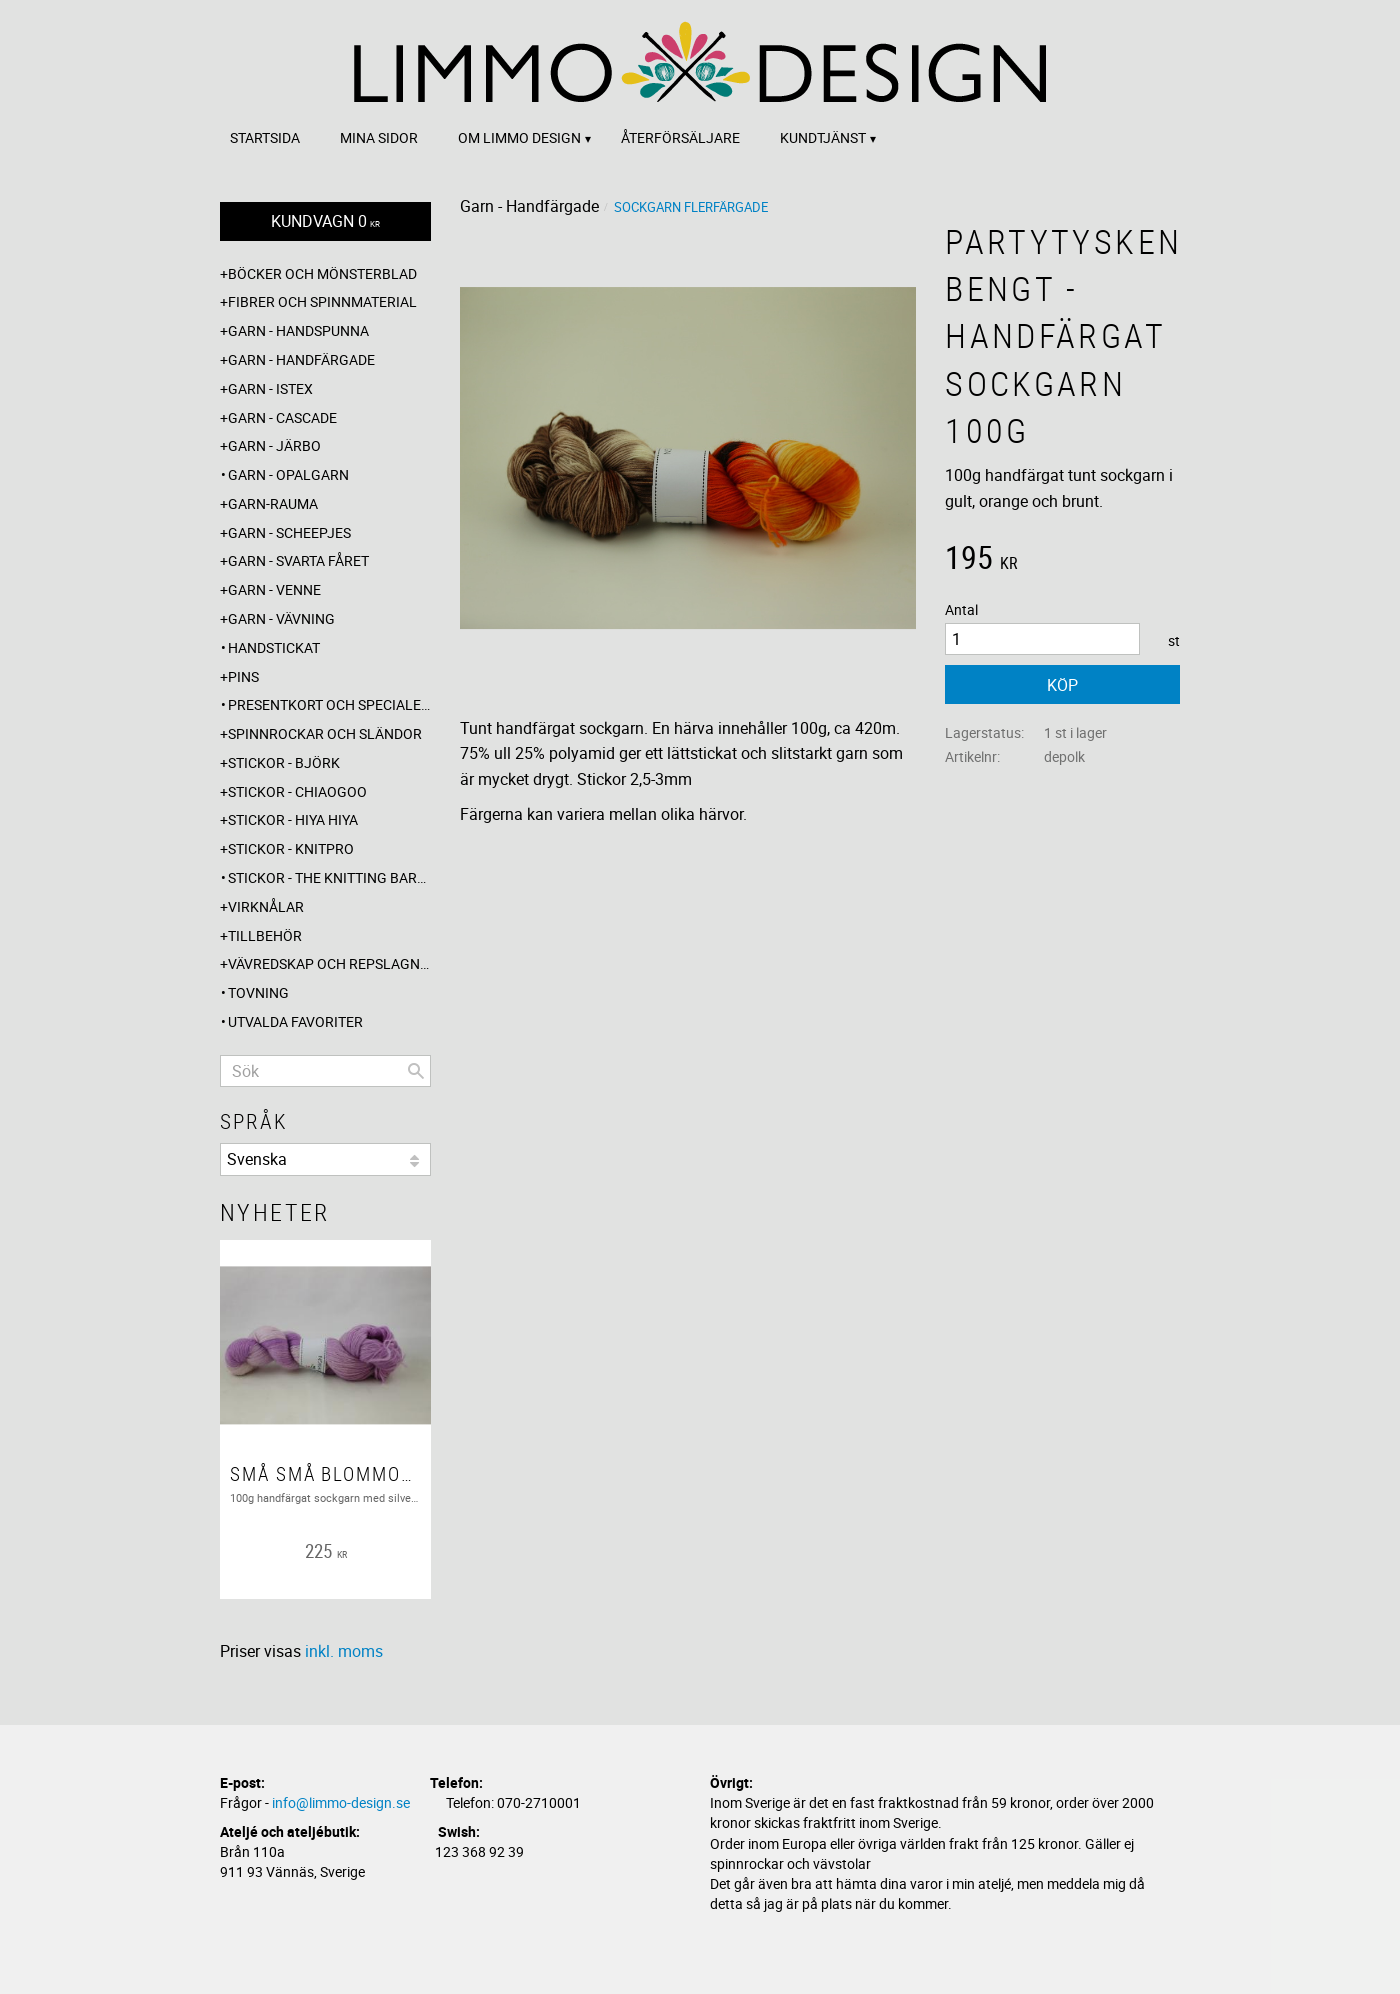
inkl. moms (344, 1651)
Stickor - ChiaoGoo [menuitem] (297, 791)
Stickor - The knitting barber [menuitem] (329, 877)
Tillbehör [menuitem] (265, 935)
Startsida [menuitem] (265, 137)
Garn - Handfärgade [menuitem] (301, 359)
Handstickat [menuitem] (274, 647)
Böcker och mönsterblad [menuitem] (322, 273)
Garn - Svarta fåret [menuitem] (298, 560)
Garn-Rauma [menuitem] (273, 503)
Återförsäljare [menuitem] (680, 137)
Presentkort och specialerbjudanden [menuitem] (329, 704)
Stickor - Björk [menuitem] (284, 762)
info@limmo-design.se (341, 1802)
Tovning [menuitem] (258, 992)
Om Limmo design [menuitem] (519, 137)
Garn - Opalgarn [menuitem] (288, 474)
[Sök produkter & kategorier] (325, 1071)
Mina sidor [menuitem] (379, 137)
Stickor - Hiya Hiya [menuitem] (293, 819)
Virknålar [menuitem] (266, 906)
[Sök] (416, 1071)
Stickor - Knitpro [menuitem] (291, 848)
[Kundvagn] (325, 221)
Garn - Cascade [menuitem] (282, 417)
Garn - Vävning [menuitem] (281, 618)
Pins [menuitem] (243, 676)
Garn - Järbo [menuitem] (274, 445)
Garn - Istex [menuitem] (270, 388)
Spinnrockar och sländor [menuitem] (325, 733)
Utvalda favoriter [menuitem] (295, 1021)
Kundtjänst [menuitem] (823, 137)
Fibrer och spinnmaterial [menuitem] (322, 301)
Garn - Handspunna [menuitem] (298, 330)
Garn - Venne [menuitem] (274, 589)
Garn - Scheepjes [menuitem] (289, 532)
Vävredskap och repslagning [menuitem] (329, 963)
